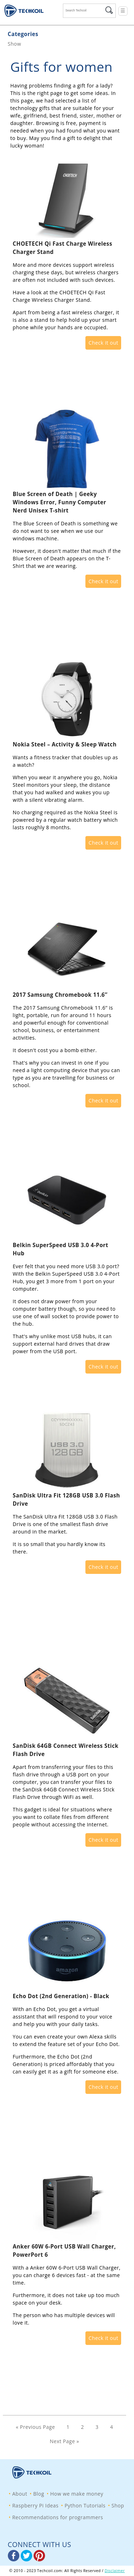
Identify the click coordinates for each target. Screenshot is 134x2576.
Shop (117, 2505)
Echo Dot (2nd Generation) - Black (61, 1996)
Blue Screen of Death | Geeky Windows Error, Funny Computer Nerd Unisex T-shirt (59, 502)
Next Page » (64, 2441)
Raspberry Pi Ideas (35, 2505)
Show (14, 43)
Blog (38, 2493)
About (19, 2493)
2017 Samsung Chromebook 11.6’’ (60, 994)
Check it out (103, 342)
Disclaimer (115, 2570)
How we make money (76, 2493)
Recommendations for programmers (57, 2517)
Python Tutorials (85, 2505)
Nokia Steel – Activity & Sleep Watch (65, 744)
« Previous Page (35, 2427)
